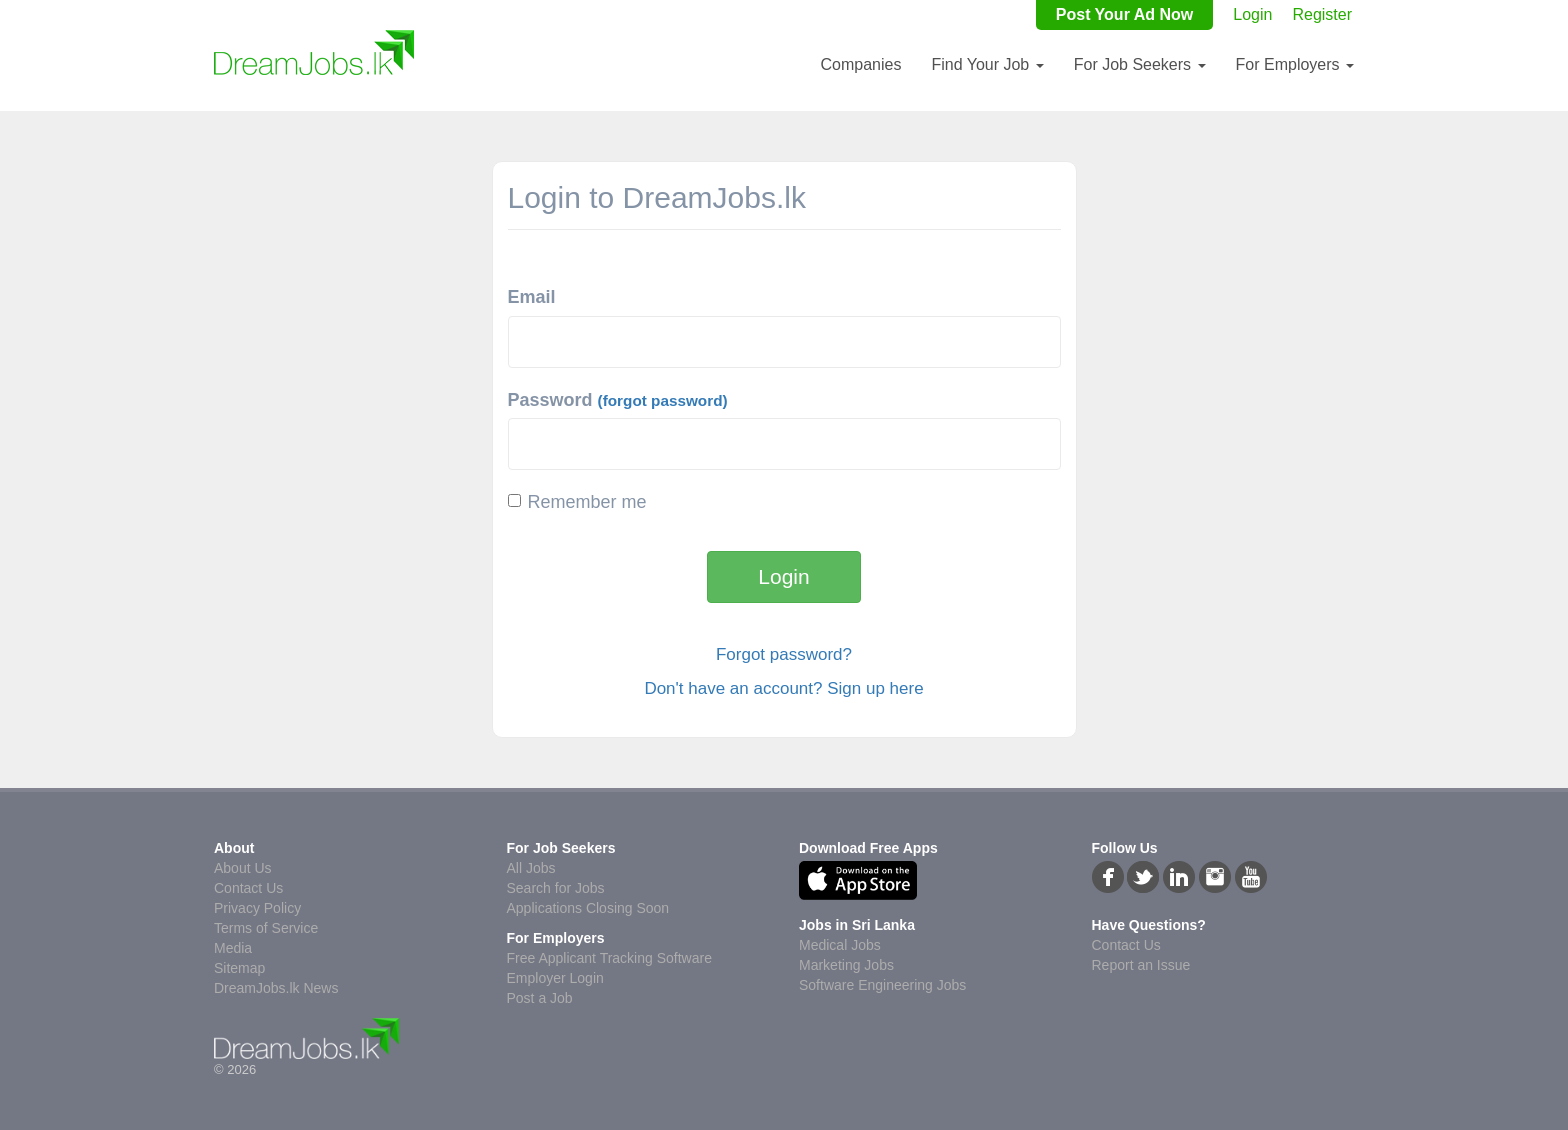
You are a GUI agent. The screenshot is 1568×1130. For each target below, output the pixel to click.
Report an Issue (1141, 965)
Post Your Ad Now (1124, 14)
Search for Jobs (556, 888)
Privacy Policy (257, 908)
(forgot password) (663, 400)
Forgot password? (784, 654)
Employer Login (555, 978)
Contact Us (248, 888)
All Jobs (531, 868)
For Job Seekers (1140, 64)
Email (532, 297)
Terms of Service (266, 928)
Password (618, 400)
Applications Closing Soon (588, 908)
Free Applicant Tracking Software (609, 958)
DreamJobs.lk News (276, 988)
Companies (860, 64)
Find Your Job (987, 64)
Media (233, 948)
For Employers (1295, 64)
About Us (243, 868)
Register (1322, 14)
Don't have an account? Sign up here (783, 688)
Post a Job (540, 998)
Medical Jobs (840, 945)
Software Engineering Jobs (882, 985)
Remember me (577, 502)
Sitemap (239, 968)
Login (1252, 14)
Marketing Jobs (846, 965)
